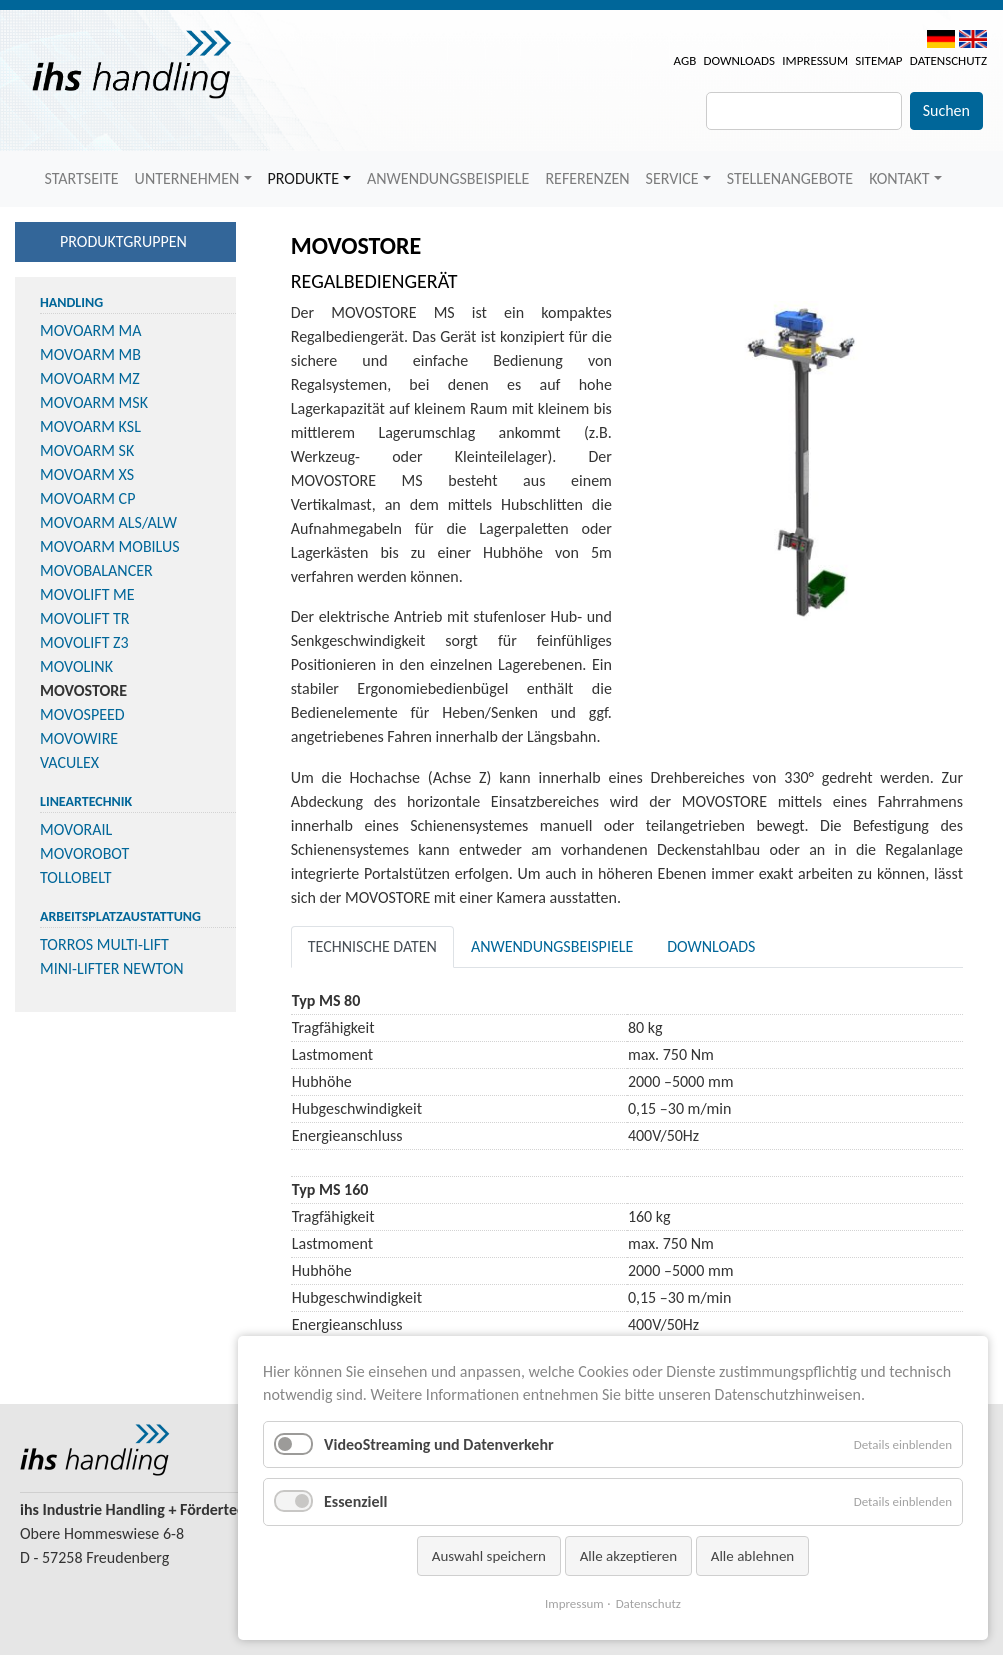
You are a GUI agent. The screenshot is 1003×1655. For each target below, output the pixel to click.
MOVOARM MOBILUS (110, 546)
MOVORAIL (76, 829)
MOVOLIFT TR (85, 618)
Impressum (815, 60)
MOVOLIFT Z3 (84, 642)
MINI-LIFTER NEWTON (112, 968)
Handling (71, 302)
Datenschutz (948, 60)
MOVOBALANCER (96, 570)
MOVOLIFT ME (87, 594)
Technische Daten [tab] (372, 946)
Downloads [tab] (711, 946)
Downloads (739, 60)
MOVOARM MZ (90, 378)
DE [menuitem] (941, 39)
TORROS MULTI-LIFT (104, 944)
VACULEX (69, 762)
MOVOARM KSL (90, 426)
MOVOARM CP (87, 498)
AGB (685, 60)
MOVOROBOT (84, 853)
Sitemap (878, 60)
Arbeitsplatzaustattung (120, 916)
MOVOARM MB (90, 354)
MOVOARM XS (87, 474)
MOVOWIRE (79, 738)
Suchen (946, 110)
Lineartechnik (86, 801)
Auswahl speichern (489, 1556)
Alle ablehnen (753, 1556)
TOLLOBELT (76, 877)
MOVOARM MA (91, 330)
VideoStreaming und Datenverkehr (439, 1444)
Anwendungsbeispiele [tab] (552, 946)
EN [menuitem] (973, 39)
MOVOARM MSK (94, 402)
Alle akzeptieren (629, 1556)
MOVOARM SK (87, 450)
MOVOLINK (76, 666)
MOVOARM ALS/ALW (108, 522)
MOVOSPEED (82, 714)
